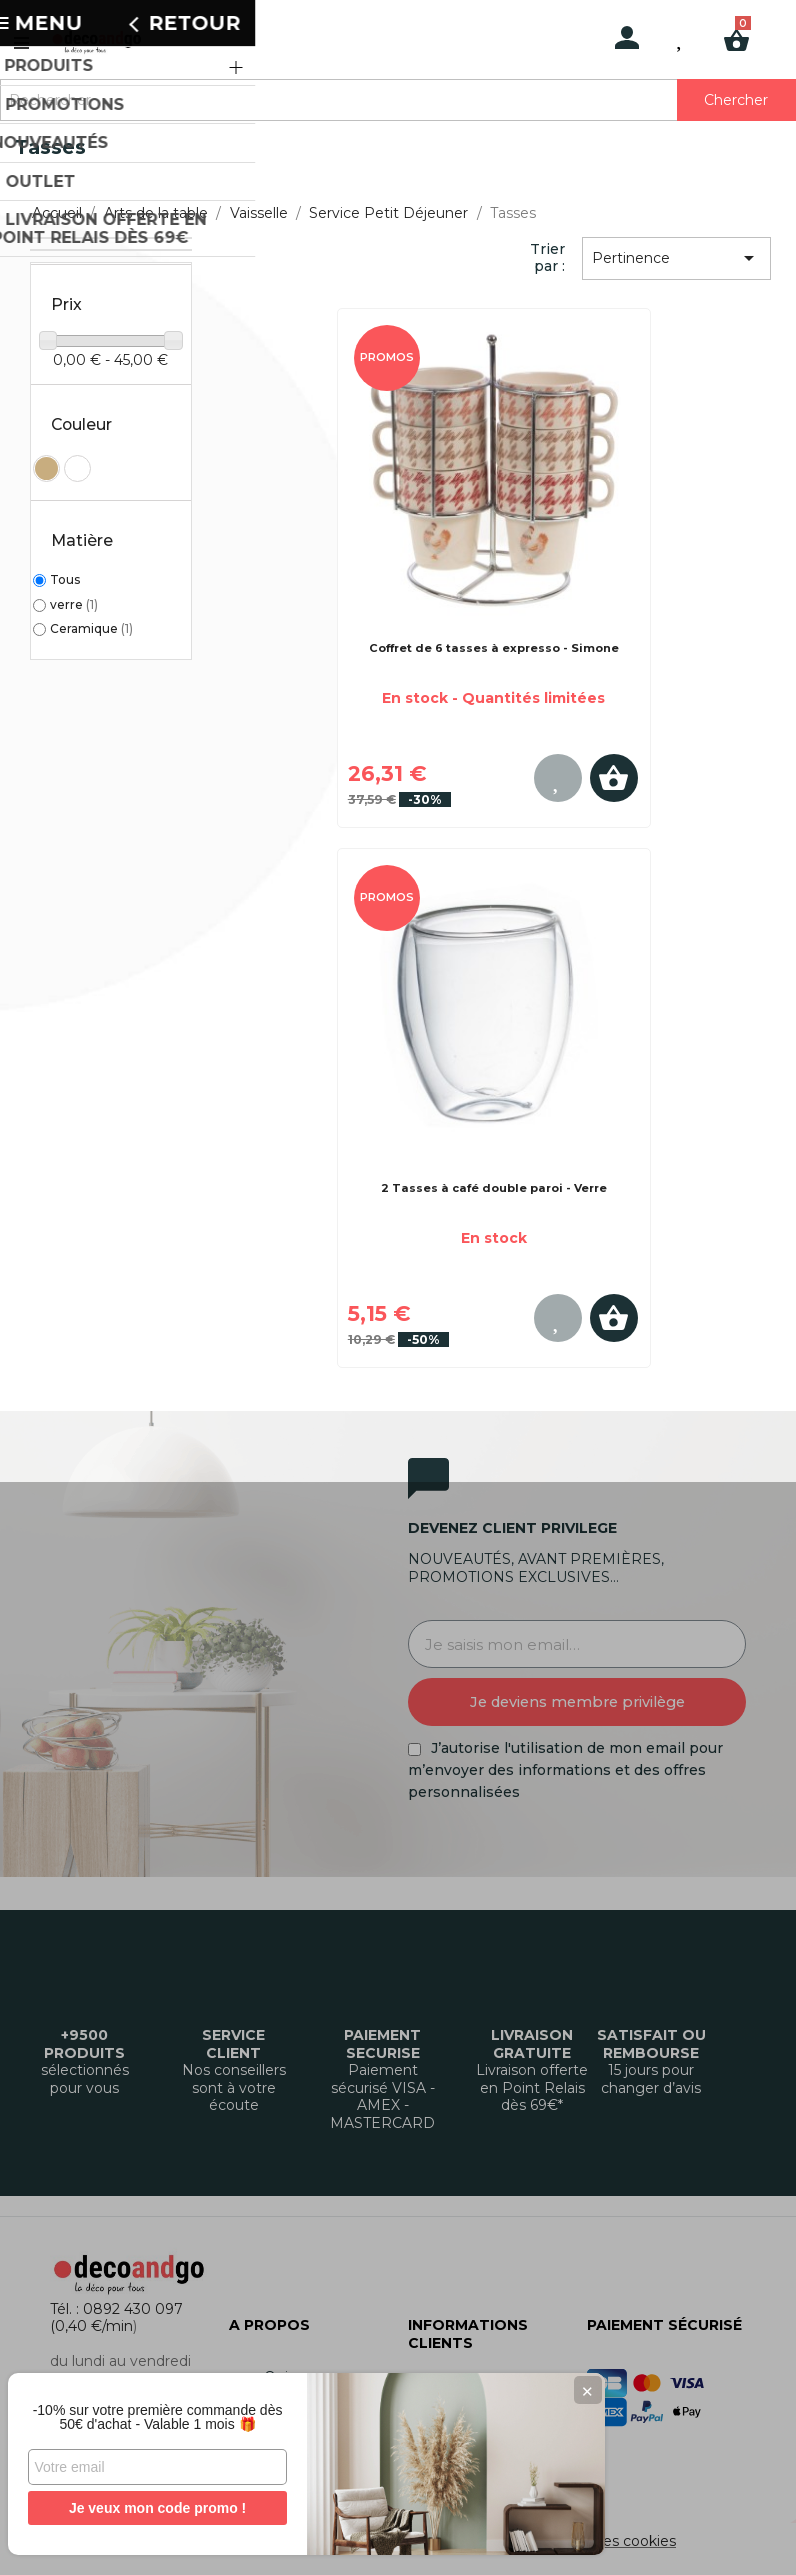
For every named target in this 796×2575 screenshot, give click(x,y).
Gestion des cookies (606, 2541)
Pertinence (677, 258)
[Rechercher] (398, 100)
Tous (65, 579)
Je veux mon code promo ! (149, 2508)
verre (74, 604)
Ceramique (91, 628)
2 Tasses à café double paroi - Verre (494, 1188)
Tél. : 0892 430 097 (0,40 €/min (116, 2318)
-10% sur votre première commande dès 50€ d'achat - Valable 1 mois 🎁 (150, 2410)
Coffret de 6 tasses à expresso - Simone (494, 648)
